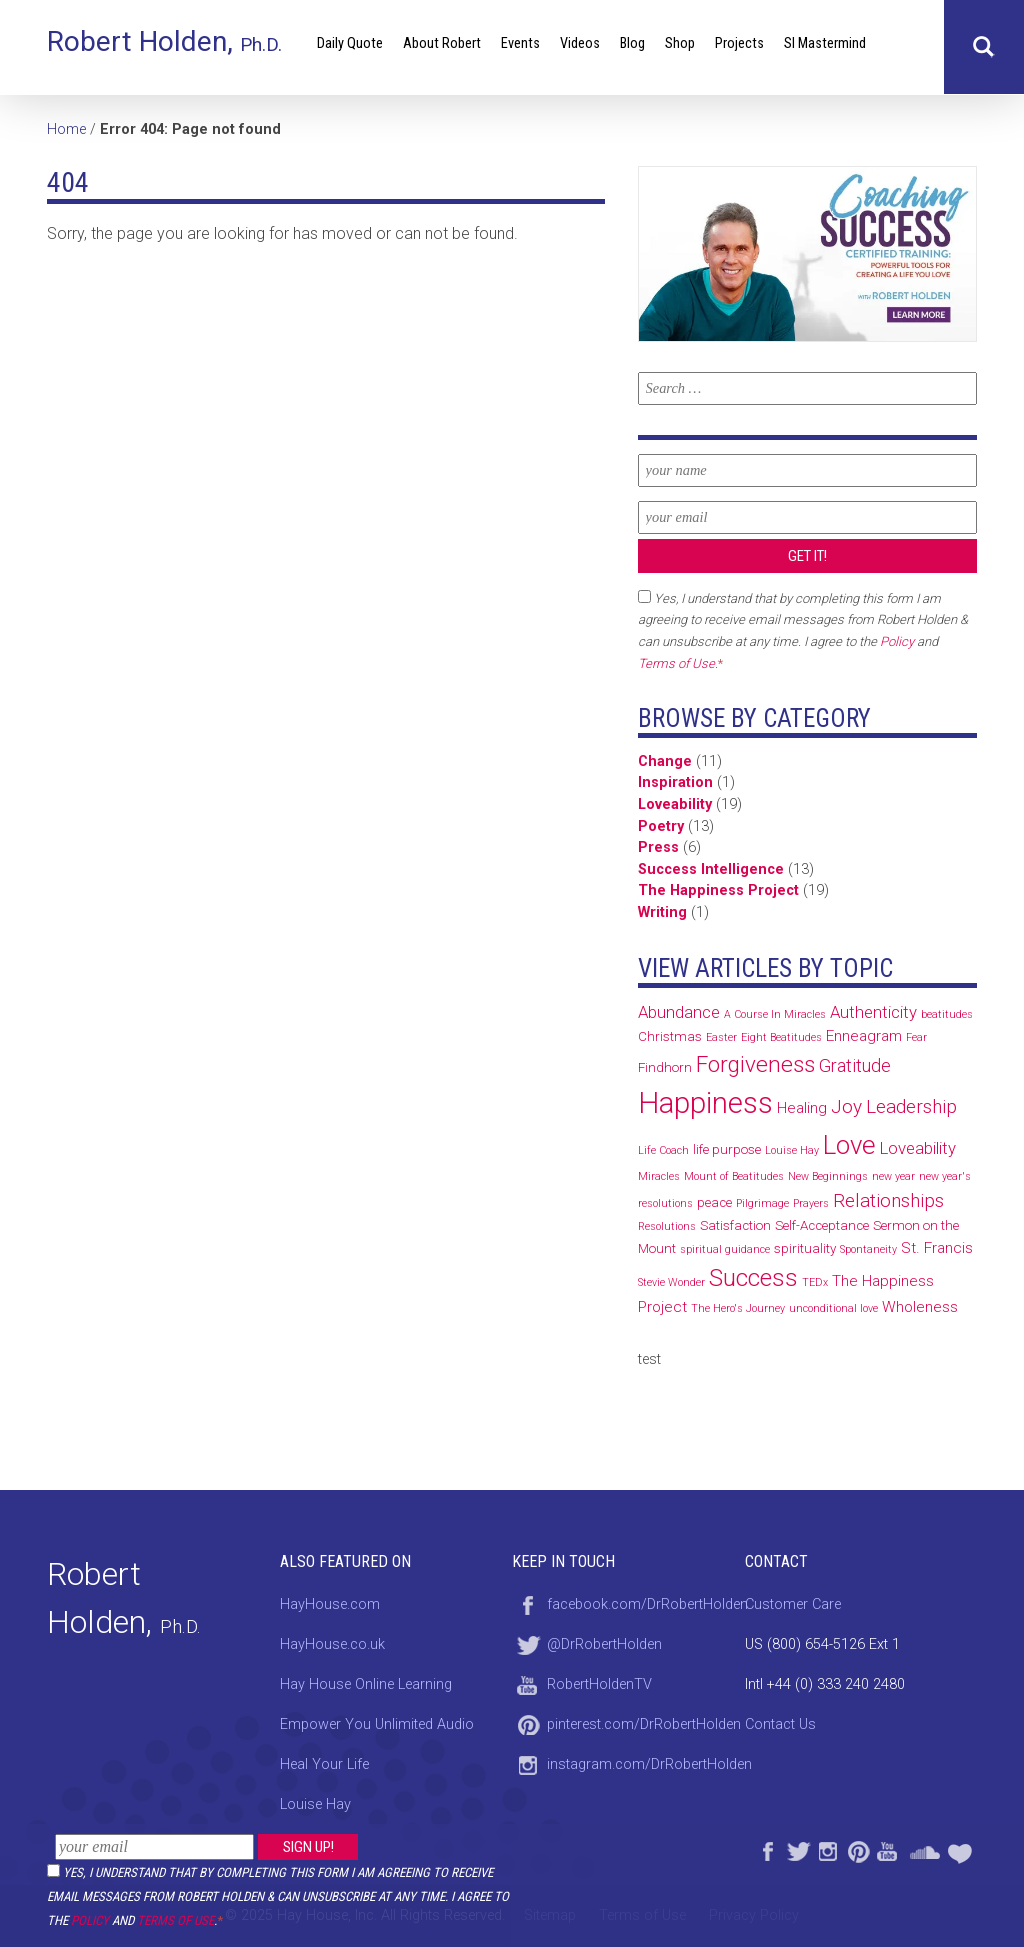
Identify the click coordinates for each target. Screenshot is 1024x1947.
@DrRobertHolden (604, 1644)
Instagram (827, 1849)
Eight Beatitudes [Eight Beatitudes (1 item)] (781, 1037)
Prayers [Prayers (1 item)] (811, 1203)
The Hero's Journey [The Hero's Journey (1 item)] (738, 1308)
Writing (662, 912)
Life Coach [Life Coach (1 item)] (663, 1150)
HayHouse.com (330, 1604)
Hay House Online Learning (366, 1684)
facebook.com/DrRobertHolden (647, 1604)
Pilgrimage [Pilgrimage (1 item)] (762, 1203)
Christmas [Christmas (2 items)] (670, 1036)
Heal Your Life (962, 1849)
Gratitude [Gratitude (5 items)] (855, 1065)
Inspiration (675, 782)
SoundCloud (924, 1849)
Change (665, 761)
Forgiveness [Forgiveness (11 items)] (755, 1064)
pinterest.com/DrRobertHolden (644, 1724)
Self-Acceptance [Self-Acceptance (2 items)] (822, 1225)
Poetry (661, 826)
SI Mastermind (825, 43)
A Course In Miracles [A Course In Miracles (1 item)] (775, 1014)
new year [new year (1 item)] (893, 1176)
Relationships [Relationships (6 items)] (888, 1200)
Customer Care (793, 1604)
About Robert (442, 43)
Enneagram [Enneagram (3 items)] (864, 1036)
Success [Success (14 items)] (753, 1278)
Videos (580, 43)
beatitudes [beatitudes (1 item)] (947, 1014)
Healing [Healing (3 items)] (802, 1108)
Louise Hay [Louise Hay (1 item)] (792, 1150)
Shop (680, 43)
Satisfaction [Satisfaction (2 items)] (735, 1225)
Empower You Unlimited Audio (377, 1724)
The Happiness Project (718, 890)
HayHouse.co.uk (332, 1644)
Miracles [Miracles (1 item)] (659, 1176)
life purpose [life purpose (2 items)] (727, 1149)
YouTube (887, 1849)
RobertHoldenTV (599, 1684)
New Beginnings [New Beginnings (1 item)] (828, 1176)
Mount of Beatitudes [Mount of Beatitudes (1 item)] (734, 1176)
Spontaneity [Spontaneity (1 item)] (868, 1249)
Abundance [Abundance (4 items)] (679, 1012)
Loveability (675, 804)
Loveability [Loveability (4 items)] (918, 1148)
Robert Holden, (164, 41)
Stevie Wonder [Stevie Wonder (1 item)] (671, 1282)
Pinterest (857, 1849)
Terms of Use (175, 1920)
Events (520, 43)
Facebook (767, 1849)
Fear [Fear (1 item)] (916, 1037)
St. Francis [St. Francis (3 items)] (937, 1248)
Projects (739, 43)
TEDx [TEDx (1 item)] (815, 1282)
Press (658, 847)
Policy (90, 1920)
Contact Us (780, 1724)
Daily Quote (350, 43)
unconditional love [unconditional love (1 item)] (833, 1308)
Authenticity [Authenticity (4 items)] (873, 1012)
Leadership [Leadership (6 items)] (911, 1106)
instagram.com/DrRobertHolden (649, 1764)
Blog (632, 43)
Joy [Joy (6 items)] (846, 1106)
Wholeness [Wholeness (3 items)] (920, 1307)
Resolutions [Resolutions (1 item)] (667, 1226)
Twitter (797, 1849)
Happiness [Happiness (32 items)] (705, 1103)
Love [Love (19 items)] (849, 1145)
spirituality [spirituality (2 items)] (805, 1248)
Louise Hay (315, 1804)
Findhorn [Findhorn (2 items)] (665, 1067)
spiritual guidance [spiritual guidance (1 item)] (725, 1249)
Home (66, 129)
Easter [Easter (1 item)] (721, 1037)
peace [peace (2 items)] (714, 1202)
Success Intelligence (711, 869)
